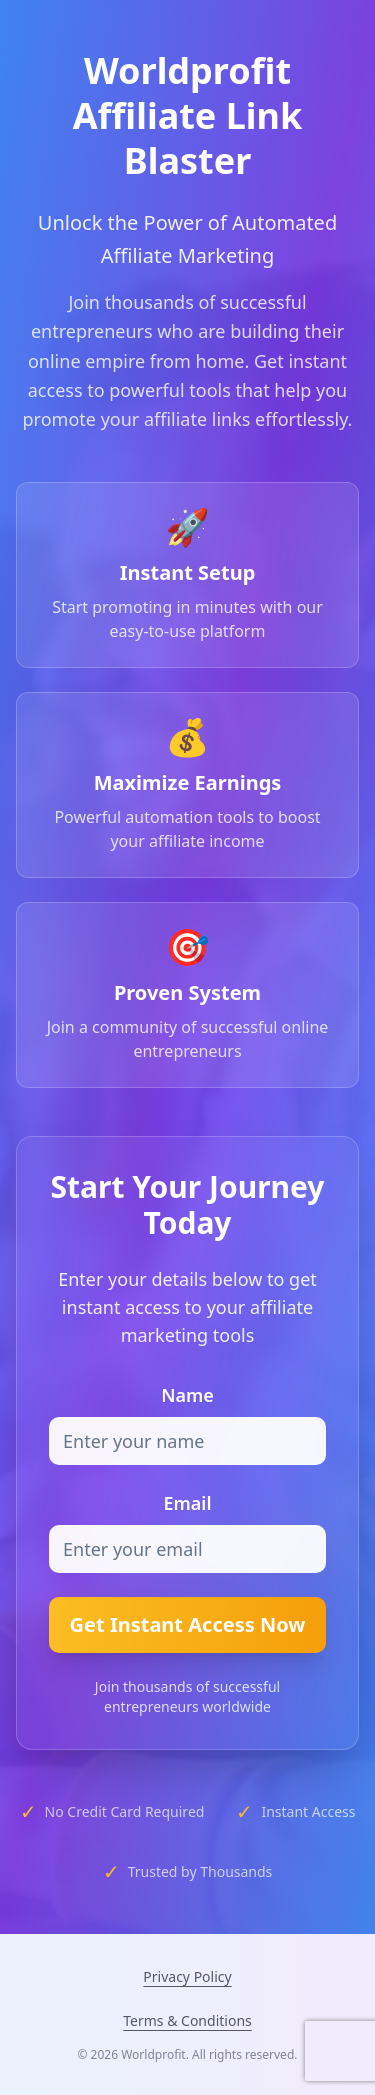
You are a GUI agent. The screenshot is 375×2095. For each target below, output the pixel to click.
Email (187, 1503)
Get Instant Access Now (188, 1624)
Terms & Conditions (187, 2020)
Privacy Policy (187, 1976)
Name (187, 1395)
